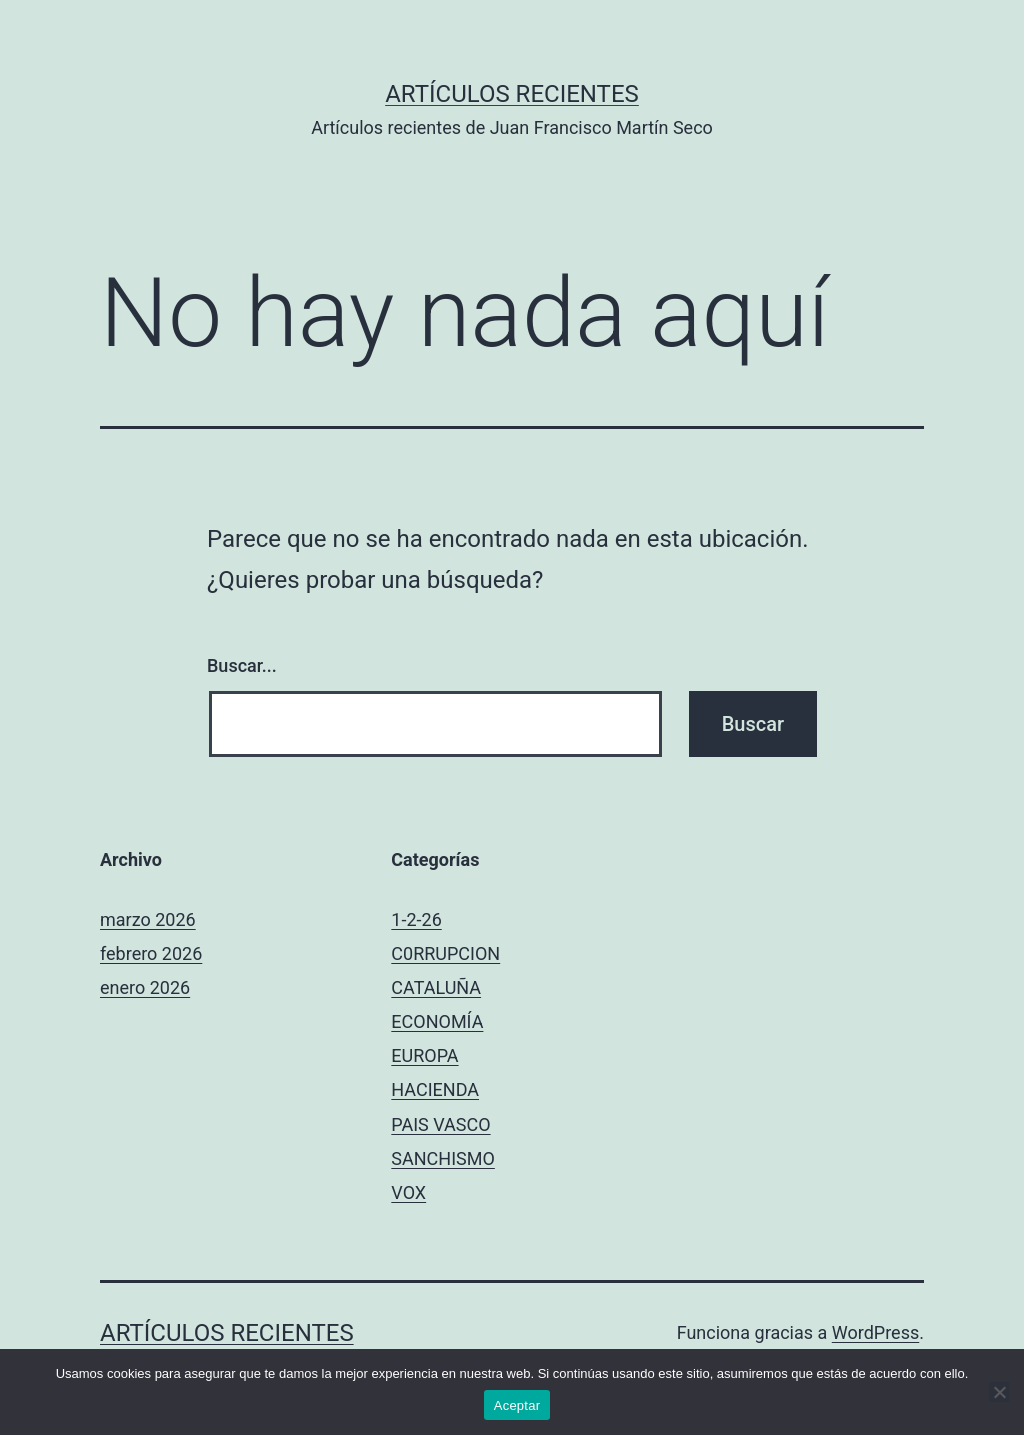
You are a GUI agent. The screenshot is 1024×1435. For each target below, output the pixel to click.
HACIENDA (435, 1089)
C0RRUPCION (445, 953)
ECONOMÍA (437, 1021)
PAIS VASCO (440, 1124)
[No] (999, 1392)
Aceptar (517, 1405)
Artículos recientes (512, 94)
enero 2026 (145, 987)
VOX (408, 1192)
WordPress (875, 1332)
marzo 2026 (148, 919)
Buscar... (242, 665)
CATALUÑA (436, 987)
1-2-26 (416, 919)
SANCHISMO (443, 1158)
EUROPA (424, 1055)
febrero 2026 (151, 953)
